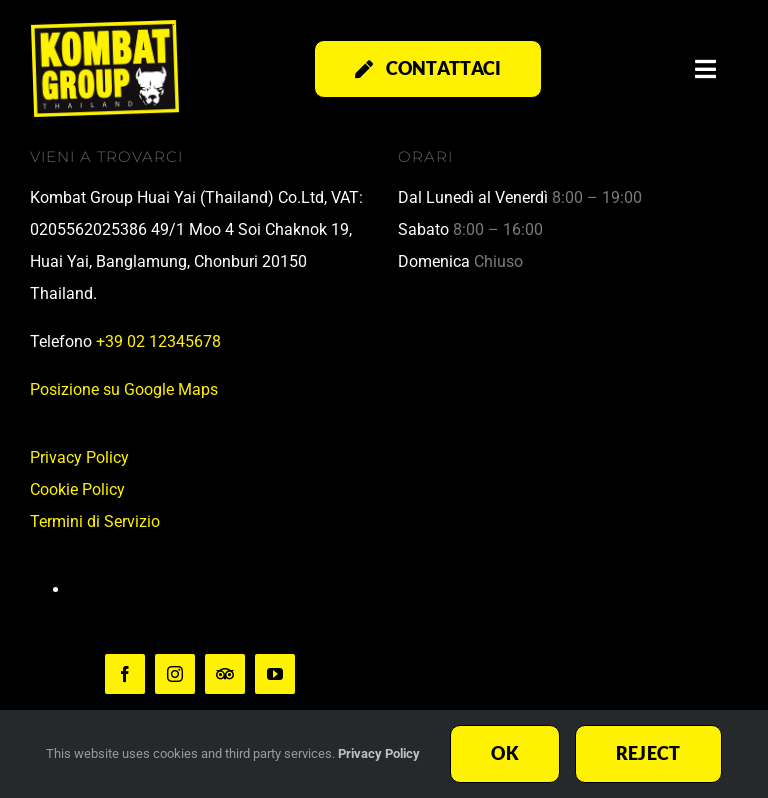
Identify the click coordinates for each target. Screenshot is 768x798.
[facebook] (125, 674)
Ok (505, 753)
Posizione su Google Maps (124, 389)
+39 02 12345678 (158, 341)
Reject (648, 753)
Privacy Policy (79, 457)
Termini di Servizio (95, 521)
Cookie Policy (77, 489)
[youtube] (275, 674)
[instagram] (175, 674)
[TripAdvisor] (225, 674)
